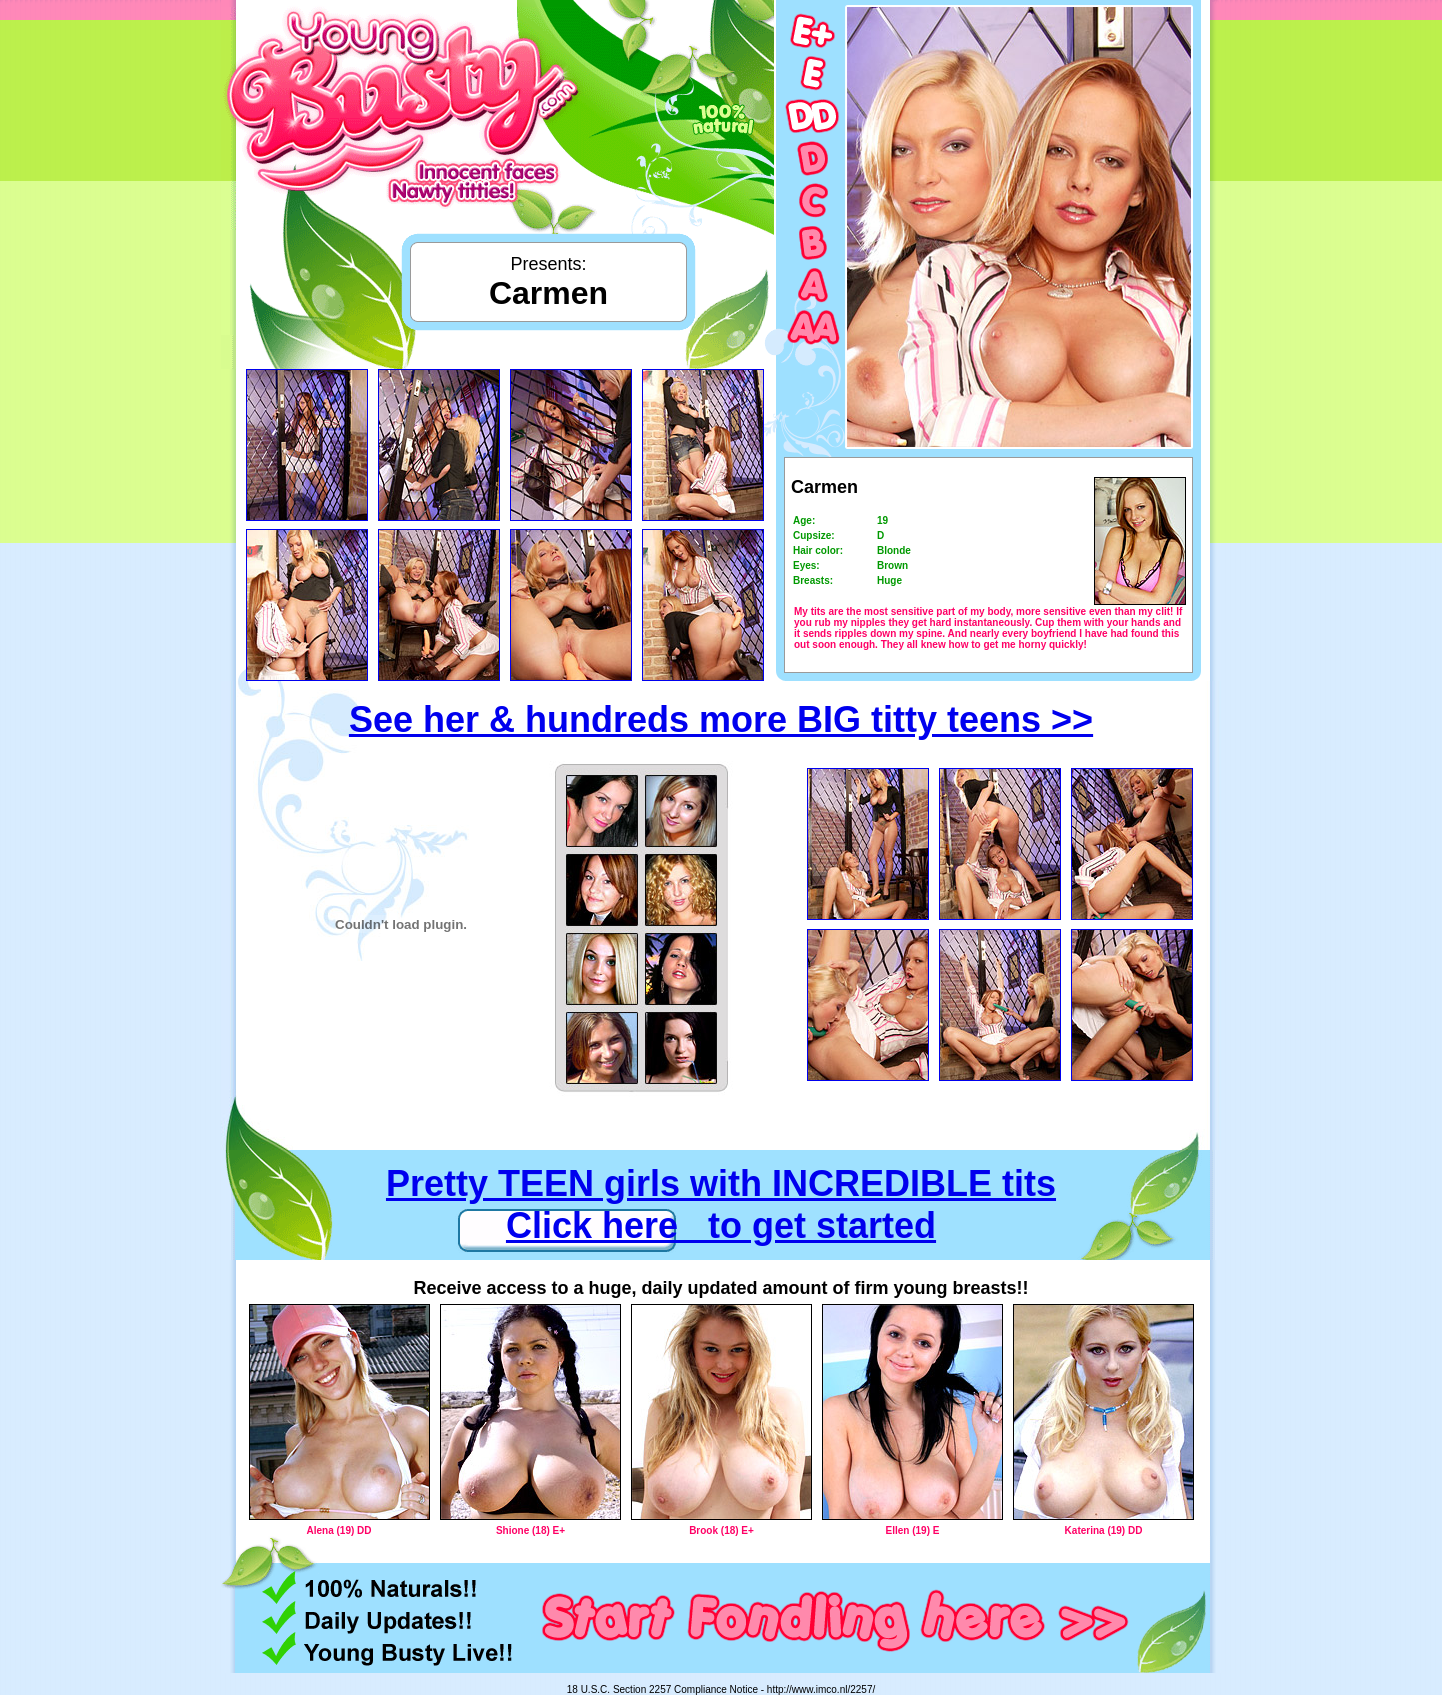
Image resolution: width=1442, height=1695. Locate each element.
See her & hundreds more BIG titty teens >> (721, 719)
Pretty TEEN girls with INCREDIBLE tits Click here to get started (721, 1204)
